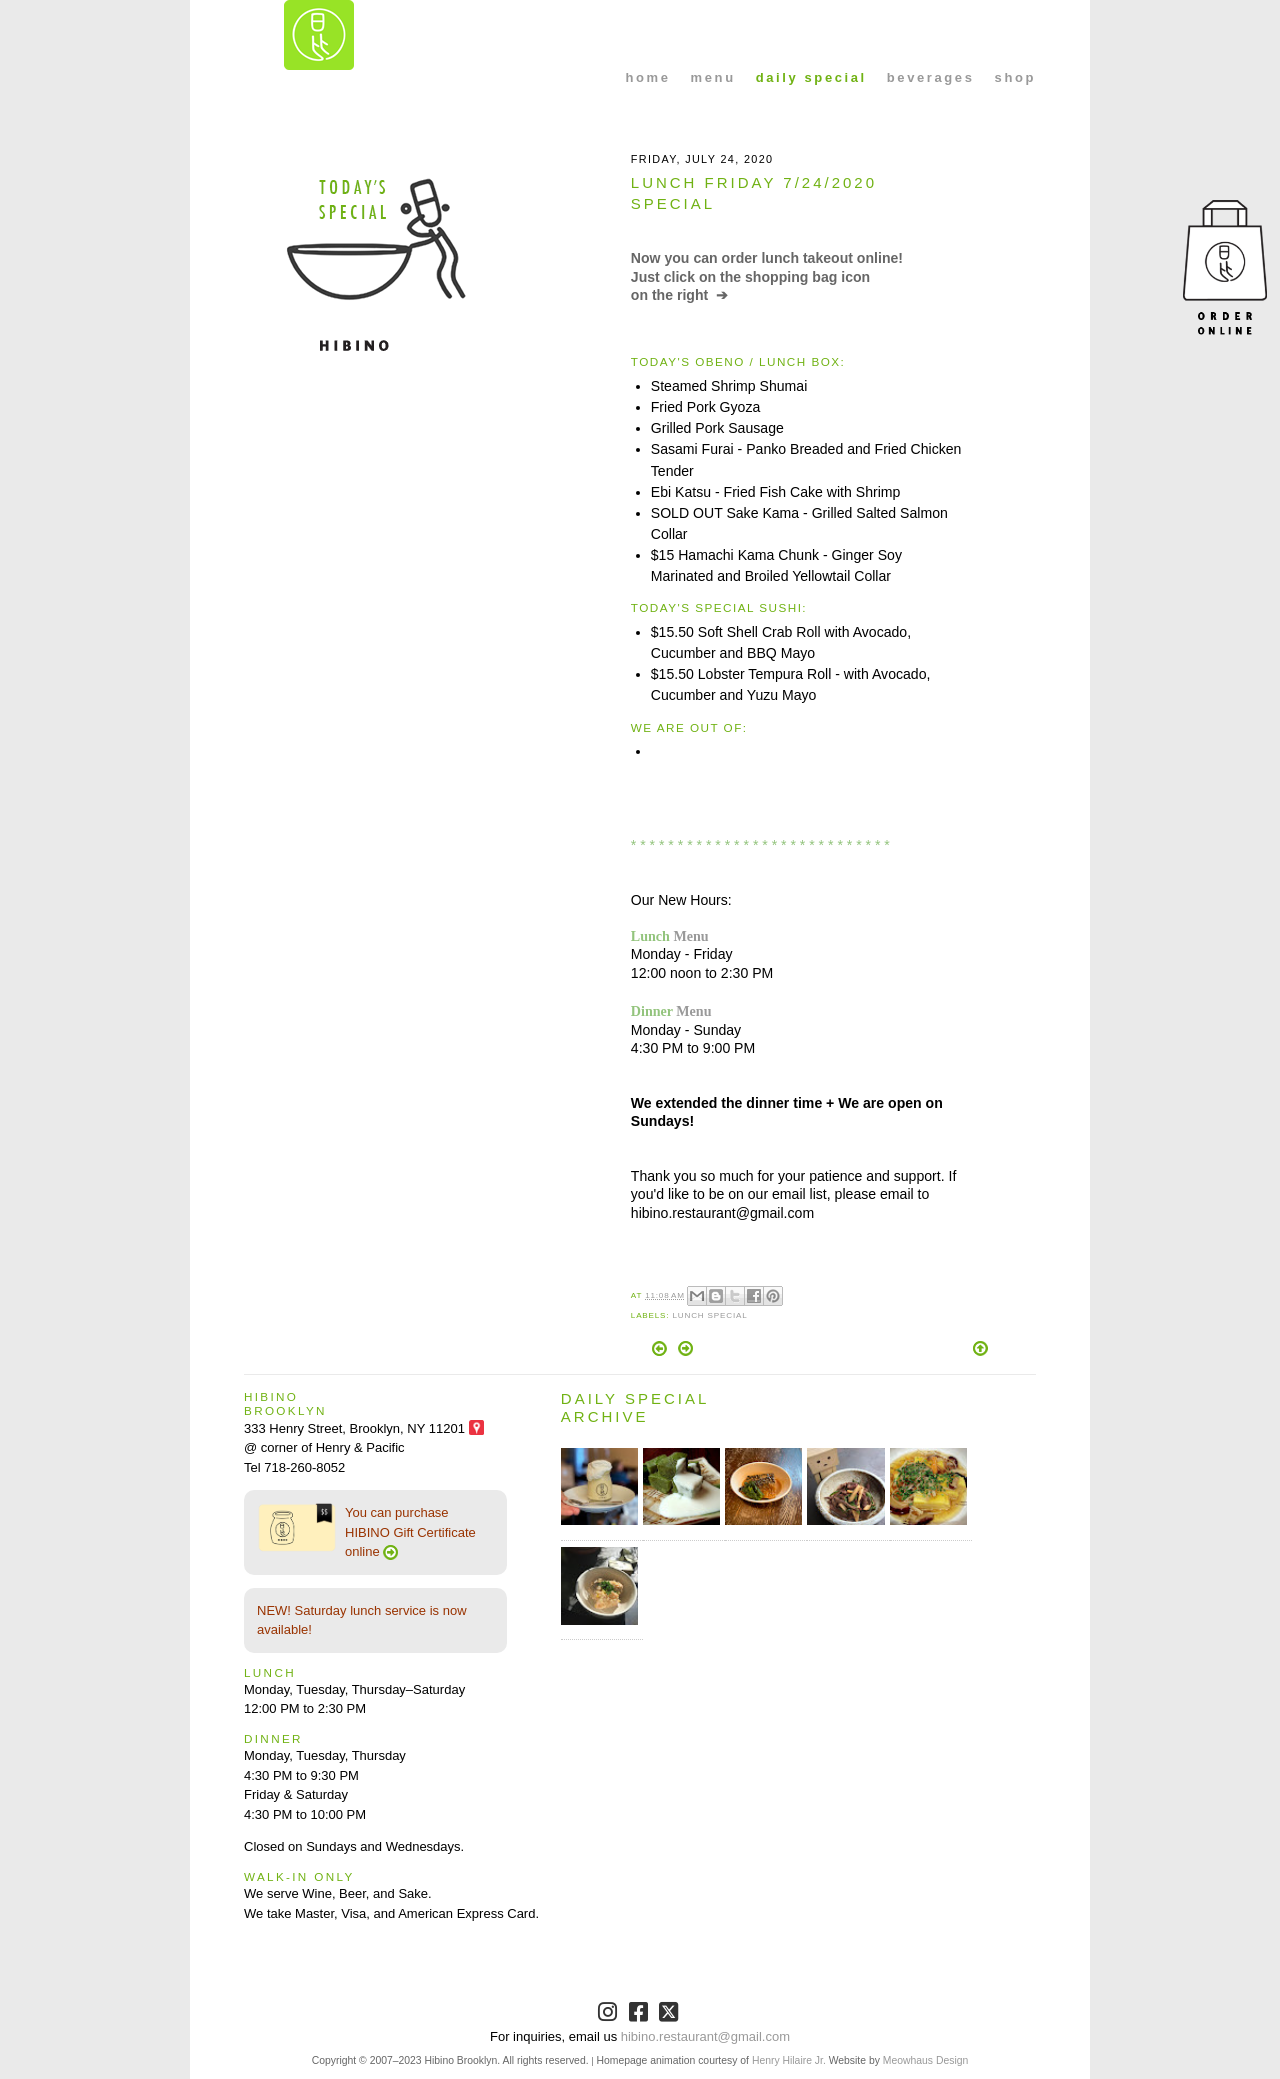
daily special (811, 77)
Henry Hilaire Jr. (789, 2060)
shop (1015, 77)
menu (713, 77)
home (648, 77)
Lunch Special (709, 1315)
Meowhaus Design (925, 2060)
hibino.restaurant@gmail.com (705, 2036)
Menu (690, 936)
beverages (931, 77)
